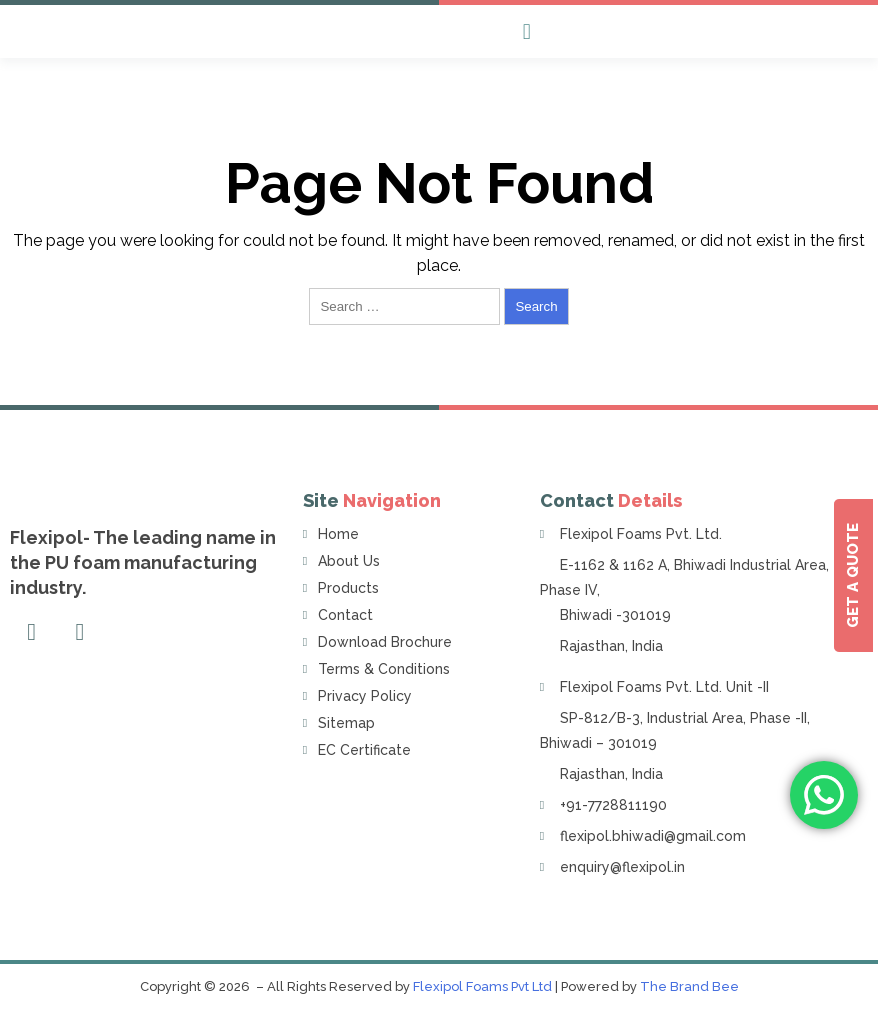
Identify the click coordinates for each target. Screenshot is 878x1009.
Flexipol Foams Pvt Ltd (482, 986)
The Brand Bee (689, 986)
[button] (526, 31)
